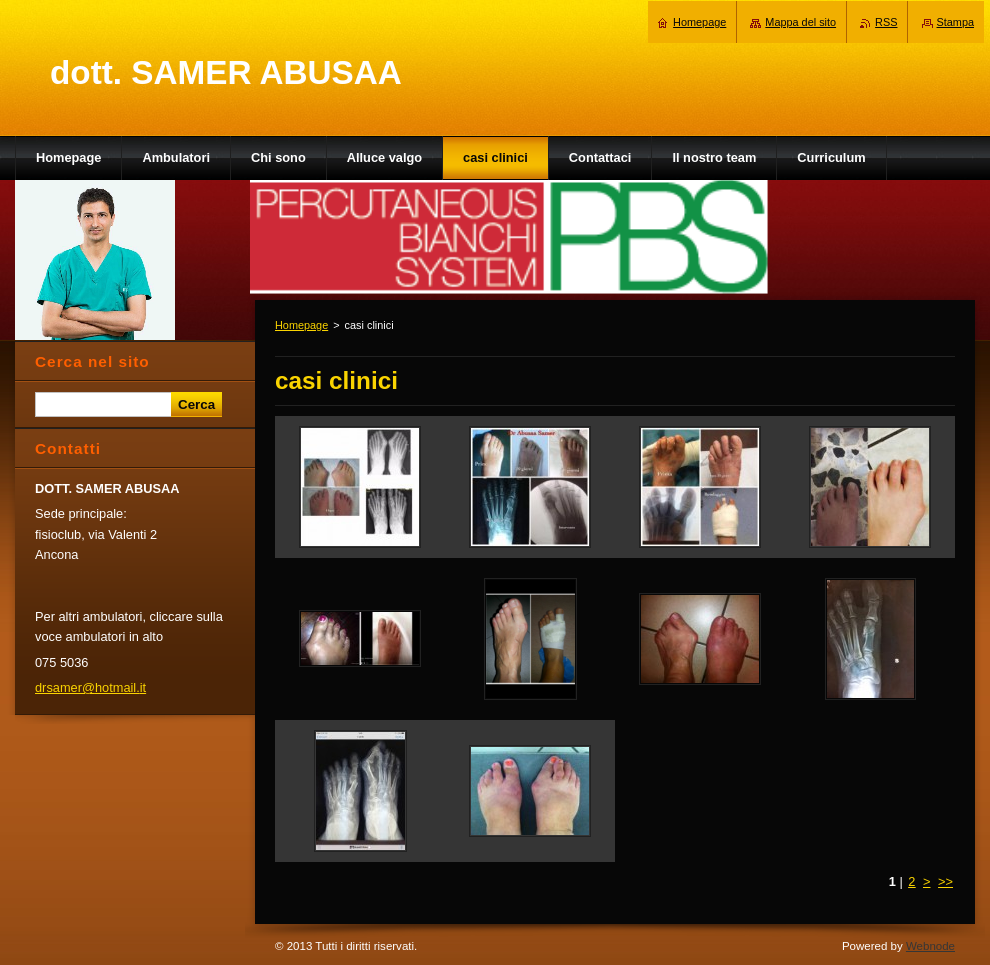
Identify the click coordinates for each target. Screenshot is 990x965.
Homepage (301, 325)
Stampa (955, 22)
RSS (886, 22)
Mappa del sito (800, 22)
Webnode (930, 946)
